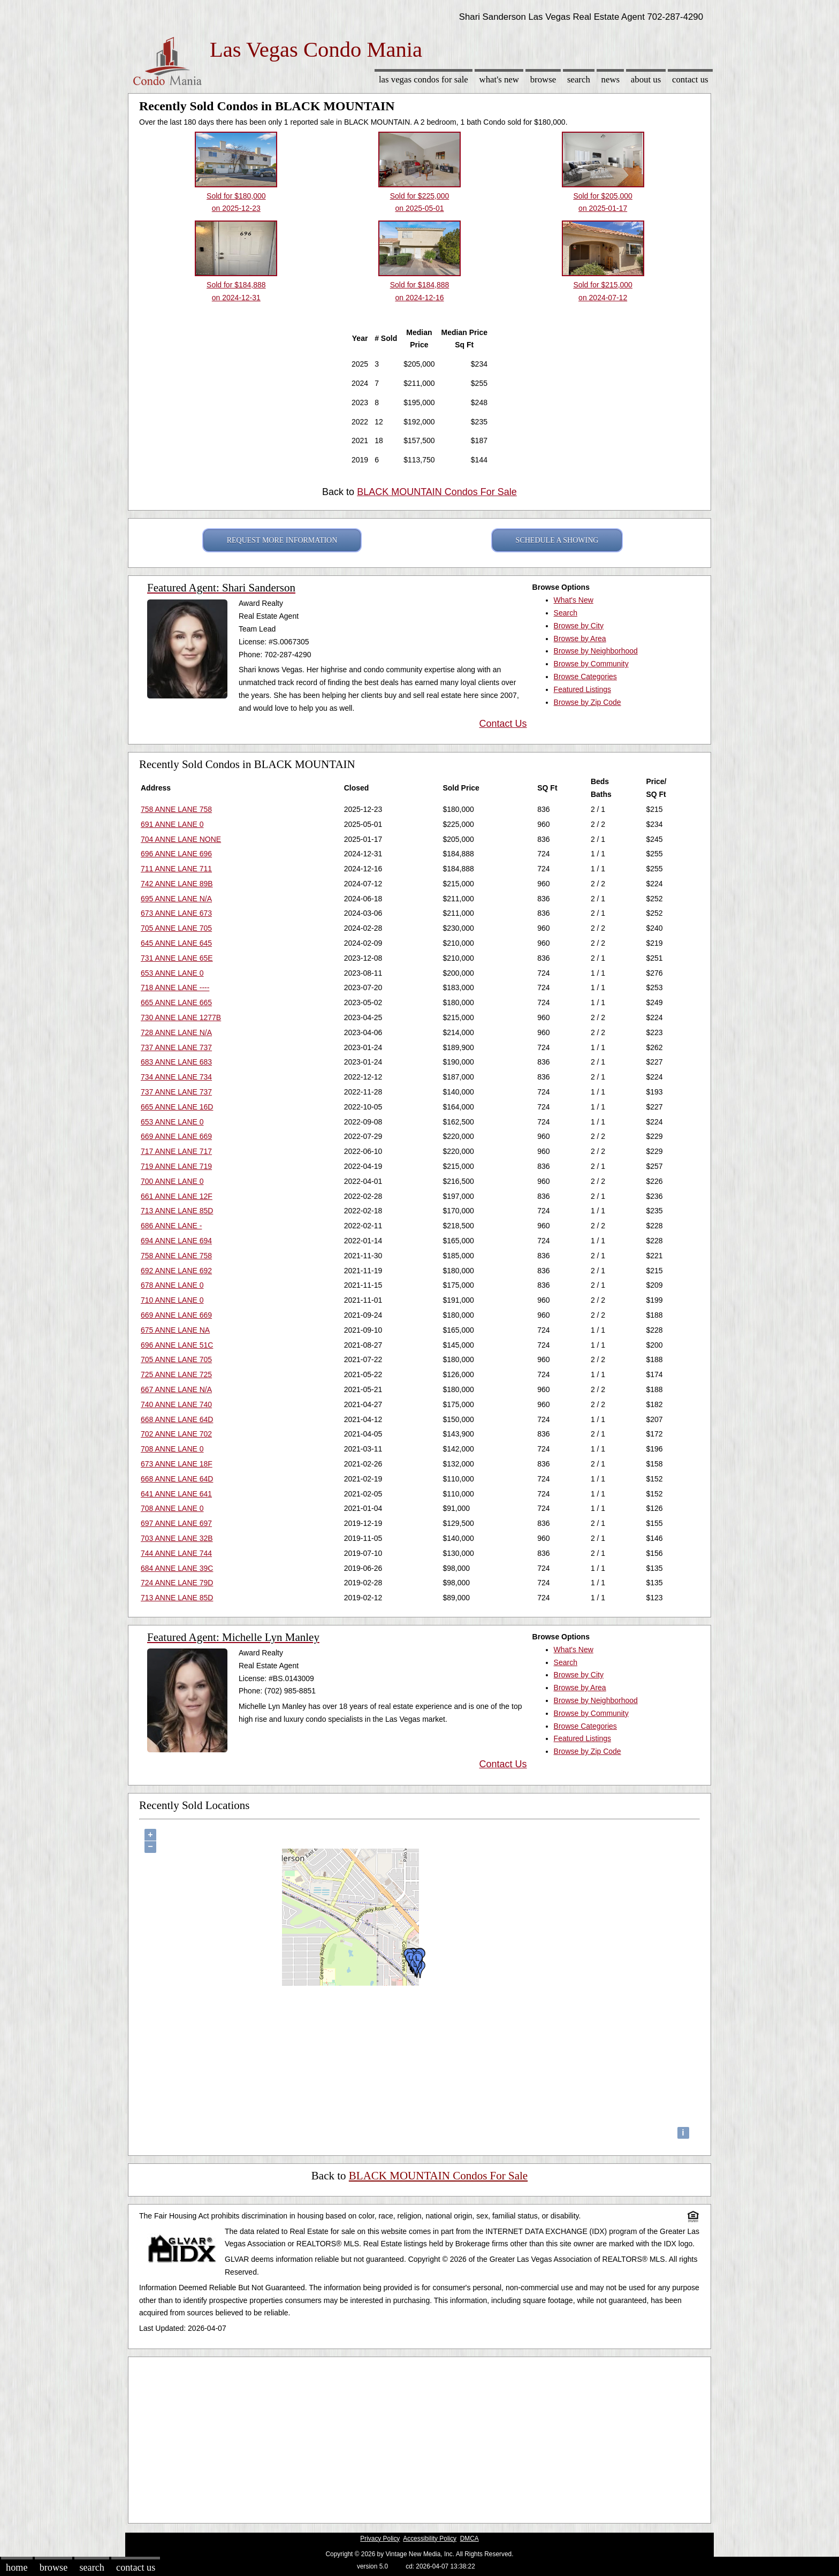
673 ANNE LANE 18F (176, 1464)
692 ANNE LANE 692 (176, 1270)
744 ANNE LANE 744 (176, 1553)
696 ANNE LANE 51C (177, 1345)
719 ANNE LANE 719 (176, 1166)
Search (578, 79)
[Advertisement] (419, 2437)
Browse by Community (591, 663)
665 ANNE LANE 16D (177, 1107)
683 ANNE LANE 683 (176, 1062)
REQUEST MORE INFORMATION (282, 540)
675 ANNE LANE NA (175, 1330)
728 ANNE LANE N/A (176, 1032)
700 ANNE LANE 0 (172, 1181)
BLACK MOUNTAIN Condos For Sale (437, 492)
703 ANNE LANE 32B (177, 1538)
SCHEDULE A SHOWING (557, 540)
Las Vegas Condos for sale (423, 79)
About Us (646, 79)
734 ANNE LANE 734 (176, 1077)
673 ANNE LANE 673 (176, 913)
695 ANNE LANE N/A (176, 898)
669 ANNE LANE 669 (176, 1136)
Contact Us (690, 79)
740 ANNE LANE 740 (176, 1404)
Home (16, 2567)
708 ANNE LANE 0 (172, 1449)
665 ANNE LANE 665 (176, 1002)
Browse (543, 79)
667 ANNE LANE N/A (176, 1389)
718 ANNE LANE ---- (175, 987)
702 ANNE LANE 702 (176, 1434)
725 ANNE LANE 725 (176, 1374)
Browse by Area (580, 638)
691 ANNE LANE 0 (172, 824)
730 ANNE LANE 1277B (181, 1017)
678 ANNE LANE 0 (172, 1285)
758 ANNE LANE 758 (176, 809)
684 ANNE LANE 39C (177, 1568)
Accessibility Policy (429, 2538)
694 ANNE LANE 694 (176, 1240)
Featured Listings (582, 689)
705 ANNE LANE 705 (176, 928)
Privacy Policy (380, 2538)
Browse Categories (585, 676)
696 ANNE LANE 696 (176, 853)
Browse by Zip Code (587, 702)
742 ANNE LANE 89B (177, 883)
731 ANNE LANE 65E (177, 958)
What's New (499, 79)
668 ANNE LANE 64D (177, 1419)
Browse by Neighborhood (596, 651)
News (610, 79)
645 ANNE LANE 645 (176, 943)
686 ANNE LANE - (171, 1225)
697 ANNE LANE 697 (176, 1523)
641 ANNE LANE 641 (176, 1494)
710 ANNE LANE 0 (172, 1300)
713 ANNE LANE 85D (177, 1210)
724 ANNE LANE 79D (177, 1582)
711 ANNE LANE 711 (176, 868)
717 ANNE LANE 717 (176, 1151)
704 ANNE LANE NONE (181, 839)
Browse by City (579, 625)
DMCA (469, 2538)
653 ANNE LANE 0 (172, 973)
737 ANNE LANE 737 (176, 1047)
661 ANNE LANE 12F (176, 1196)
